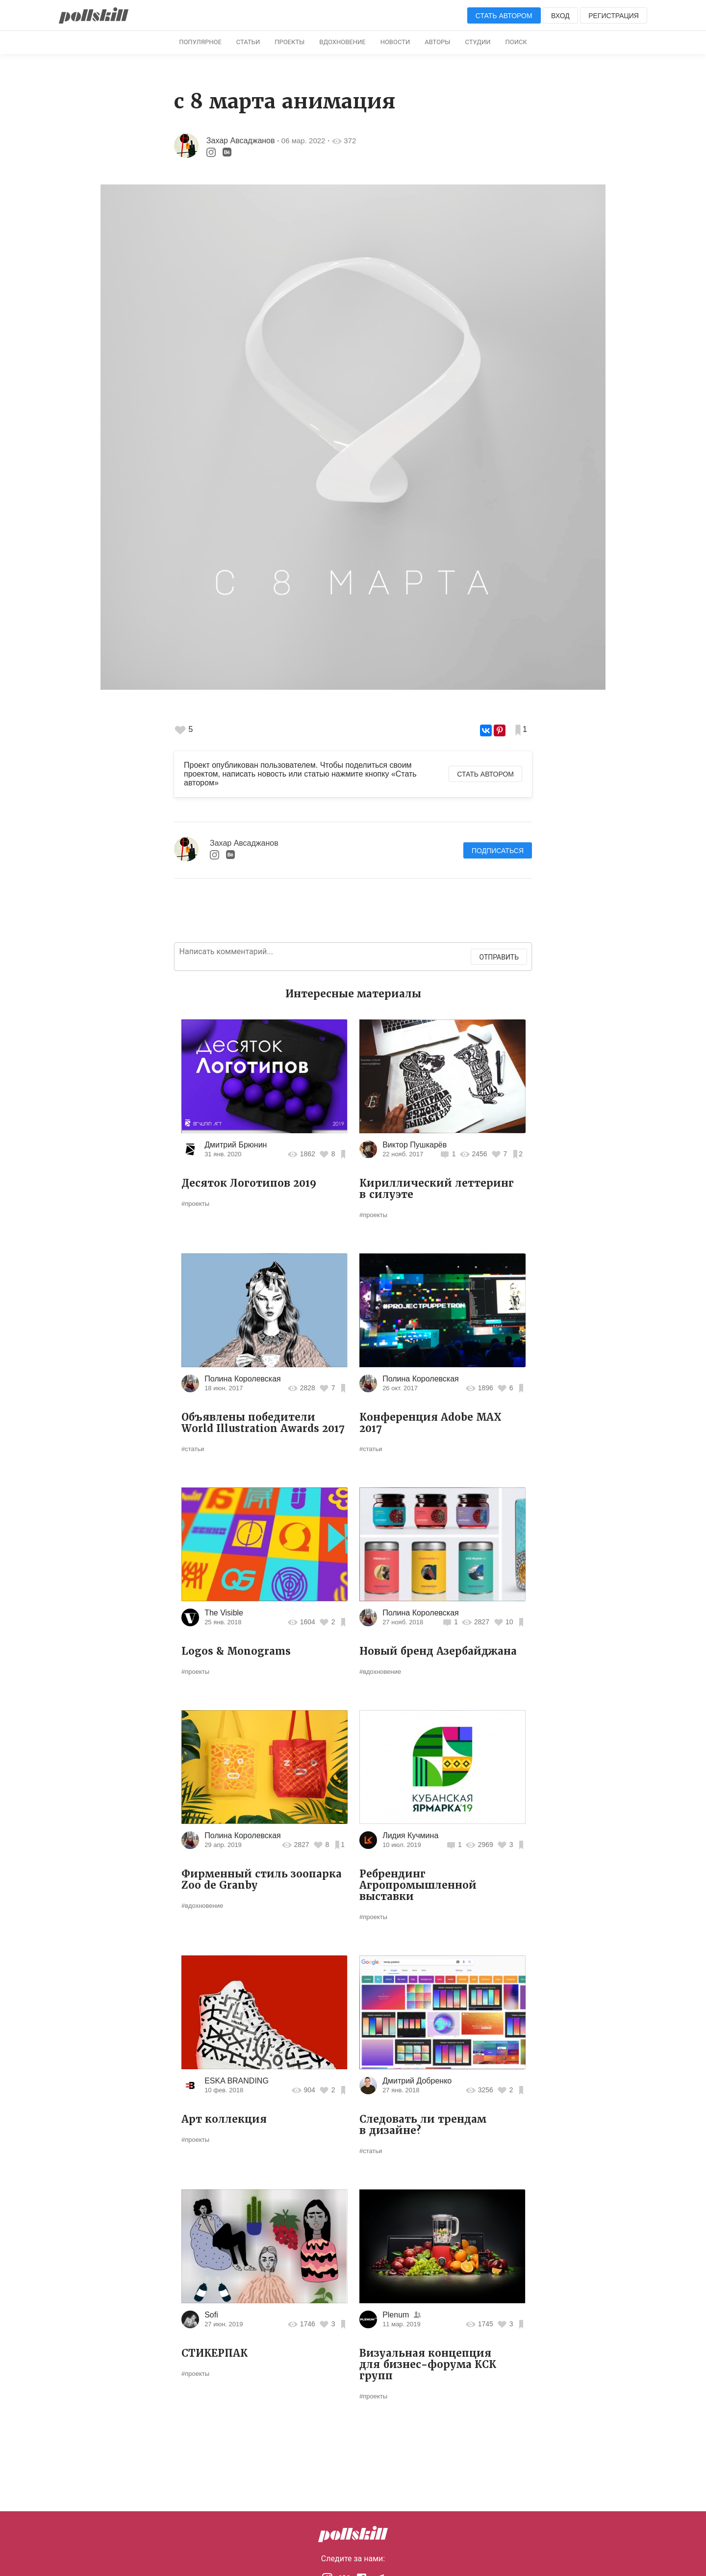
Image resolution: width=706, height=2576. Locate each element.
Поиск (516, 42)
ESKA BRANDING (236, 2081)
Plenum (396, 2315)
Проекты (289, 42)
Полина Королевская (242, 1379)
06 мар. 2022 (303, 140)
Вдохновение (342, 42)
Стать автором (504, 16)
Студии (478, 42)
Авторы (437, 42)
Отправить (499, 957)
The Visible (223, 1613)
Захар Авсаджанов (240, 140)
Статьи (248, 42)
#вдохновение (380, 1671)
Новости (395, 42)
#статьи (192, 1449)
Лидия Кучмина (410, 1835)
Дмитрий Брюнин (235, 1145)
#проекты (195, 1203)
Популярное (200, 42)
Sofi (211, 2315)
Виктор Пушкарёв (414, 1145)
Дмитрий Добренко (417, 2081)
